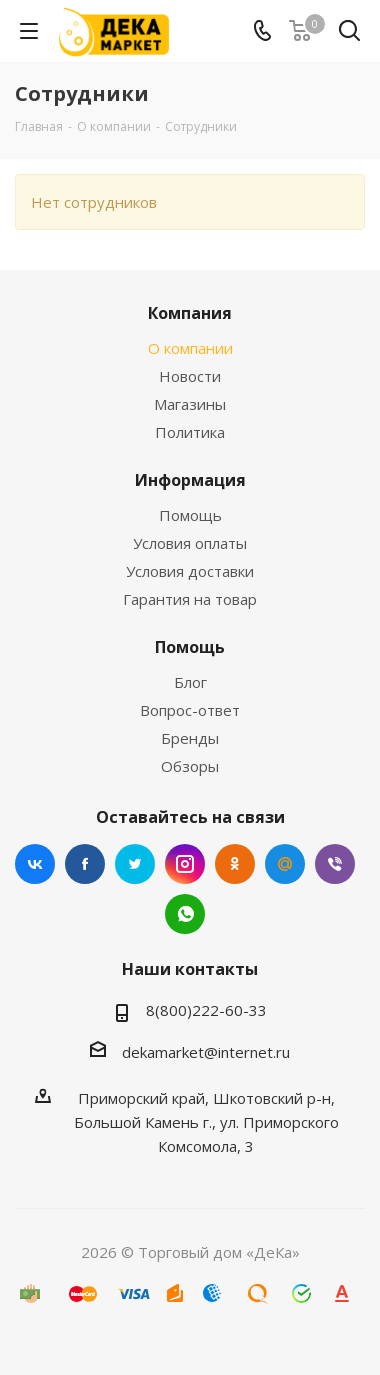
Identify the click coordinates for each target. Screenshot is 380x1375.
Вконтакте (35, 864)
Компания (190, 313)
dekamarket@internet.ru (206, 1052)
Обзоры (190, 766)
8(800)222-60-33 (206, 1010)
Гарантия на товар (190, 599)
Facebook (85, 864)
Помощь (190, 515)
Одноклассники (235, 864)
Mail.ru (285, 864)
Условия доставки (190, 571)
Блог (190, 682)
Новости (190, 376)
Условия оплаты (190, 543)
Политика (190, 432)
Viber (335, 864)
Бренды (190, 738)
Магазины (190, 404)
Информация (190, 480)
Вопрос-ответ (190, 710)
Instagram (185, 864)
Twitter (135, 864)
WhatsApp (185, 914)
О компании (190, 348)
